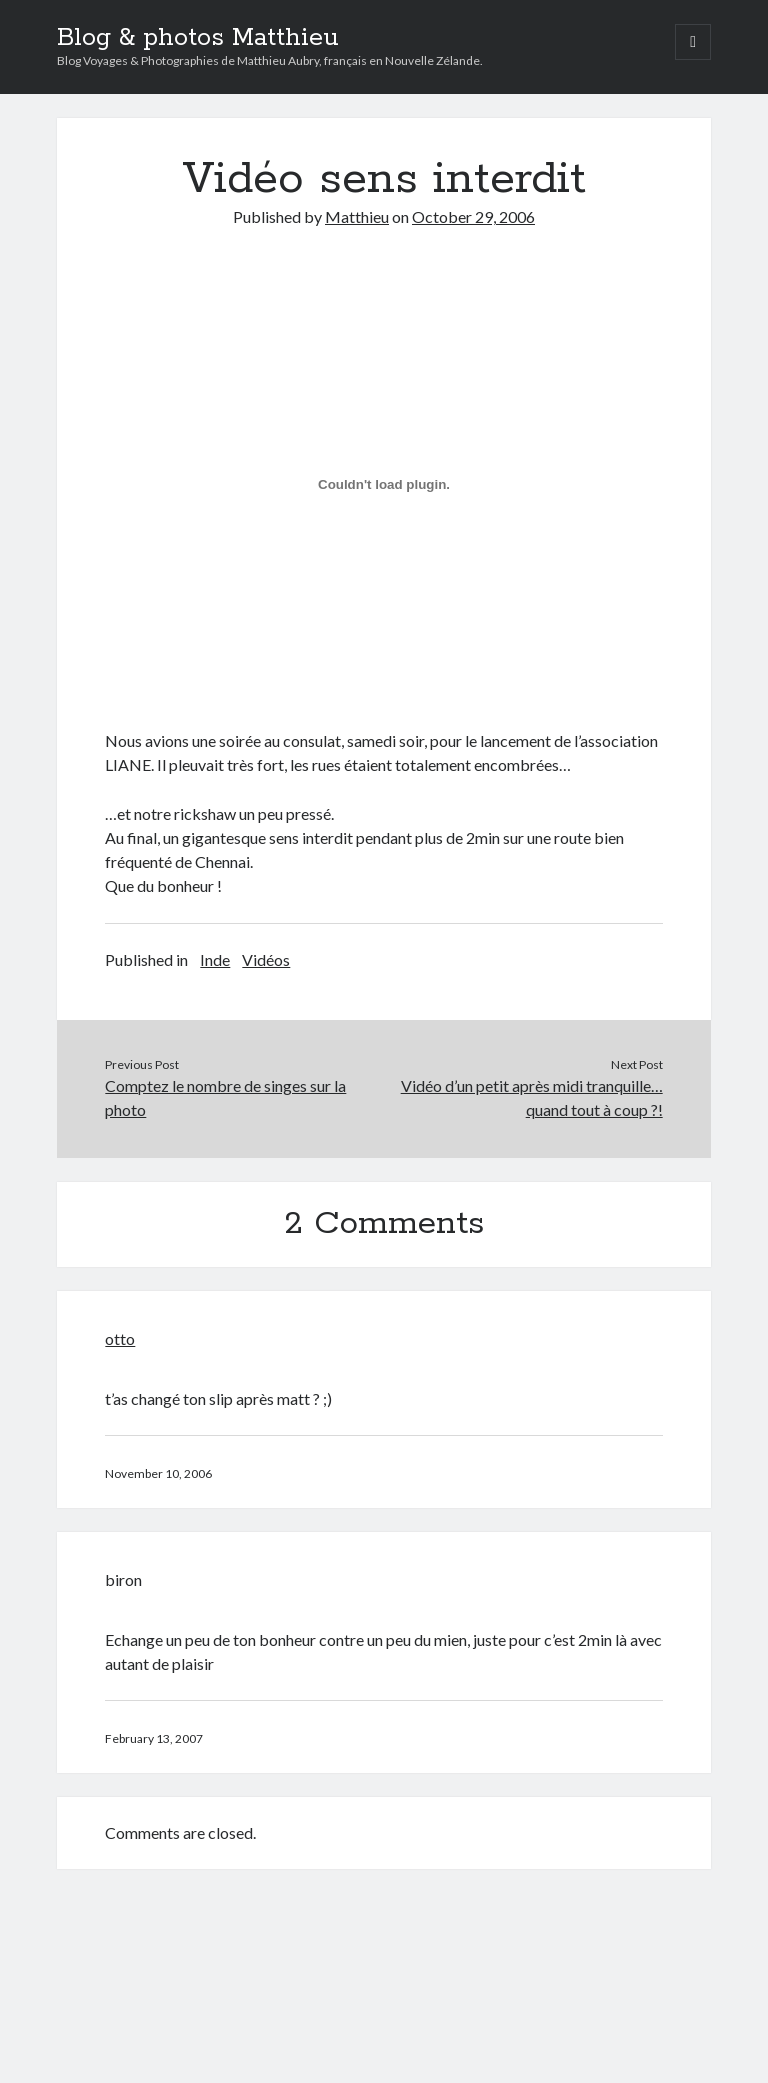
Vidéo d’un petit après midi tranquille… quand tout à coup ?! (532, 1097)
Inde (215, 959)
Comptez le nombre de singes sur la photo (225, 1097)
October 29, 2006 (473, 216)
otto (120, 1338)
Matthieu (357, 216)
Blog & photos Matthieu (198, 38)
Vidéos (266, 959)
